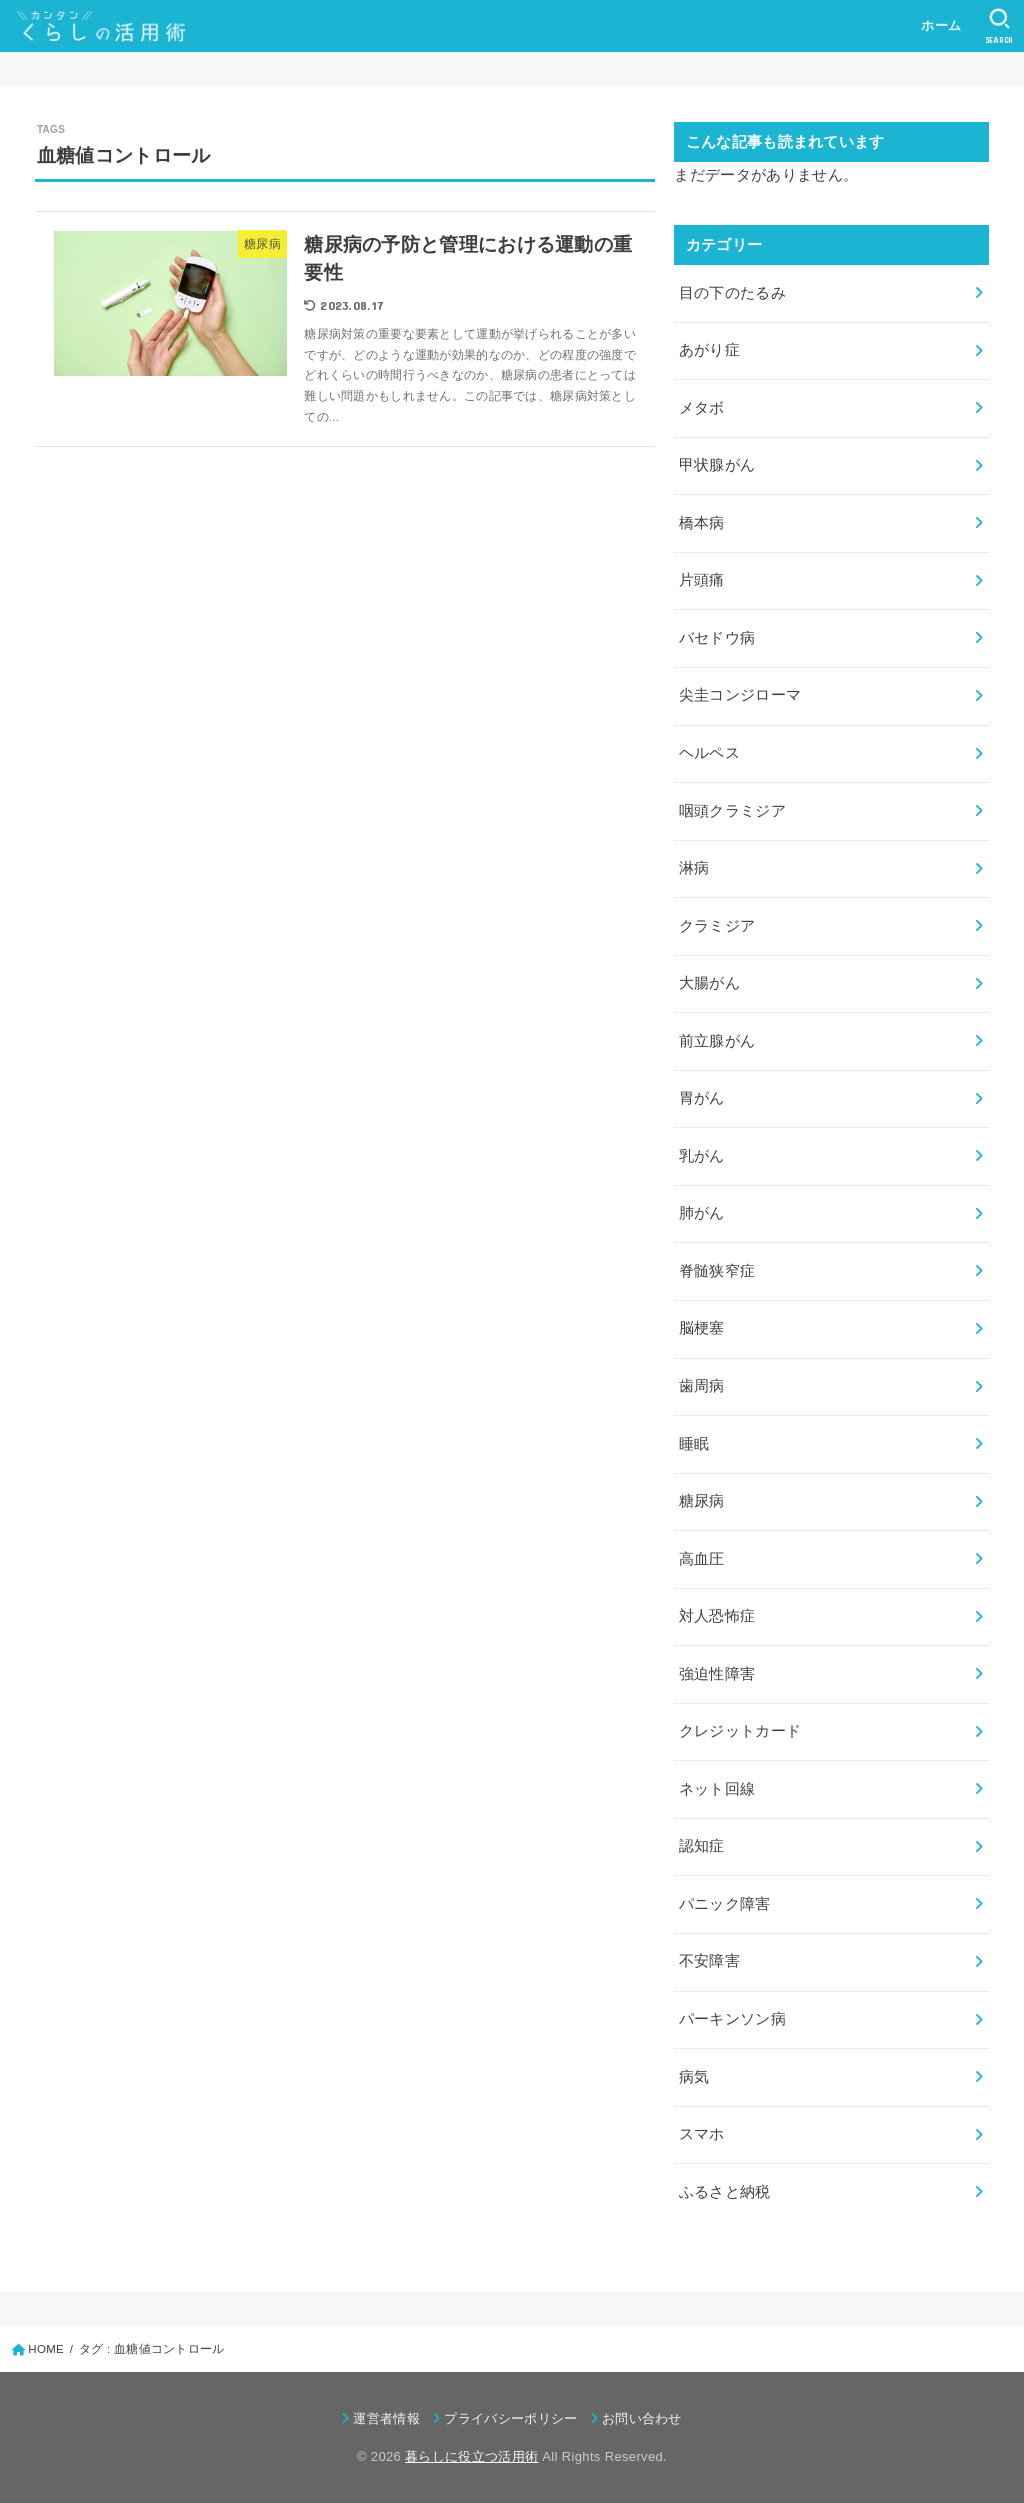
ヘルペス (709, 753)
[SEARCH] (999, 26)
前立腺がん (717, 1041)
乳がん (702, 1156)
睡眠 (694, 1444)
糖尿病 (702, 1501)
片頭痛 (702, 580)
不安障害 (709, 1961)
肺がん (702, 1213)
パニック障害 (725, 1904)
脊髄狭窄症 (717, 1271)
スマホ (702, 2134)
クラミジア (717, 926)
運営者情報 (386, 2418)
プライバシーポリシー (510, 2418)
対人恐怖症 (717, 1616)
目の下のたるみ (733, 293)
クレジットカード (740, 1731)
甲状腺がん (717, 465)
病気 (694, 2077)
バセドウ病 (717, 638)
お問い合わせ (642, 2418)
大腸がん (709, 983)
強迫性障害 (717, 1674)
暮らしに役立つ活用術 (471, 2456)
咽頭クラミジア (733, 811)
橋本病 (702, 523)
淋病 (694, 868)
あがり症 (709, 350)
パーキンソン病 (733, 2019)
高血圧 (702, 1559)
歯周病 (702, 1386)
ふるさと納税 (725, 2192)
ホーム (941, 25)
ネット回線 (717, 1789)
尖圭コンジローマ (740, 695)
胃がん (702, 1098)
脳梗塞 (702, 1328)
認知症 (702, 1846)
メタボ (702, 408)
